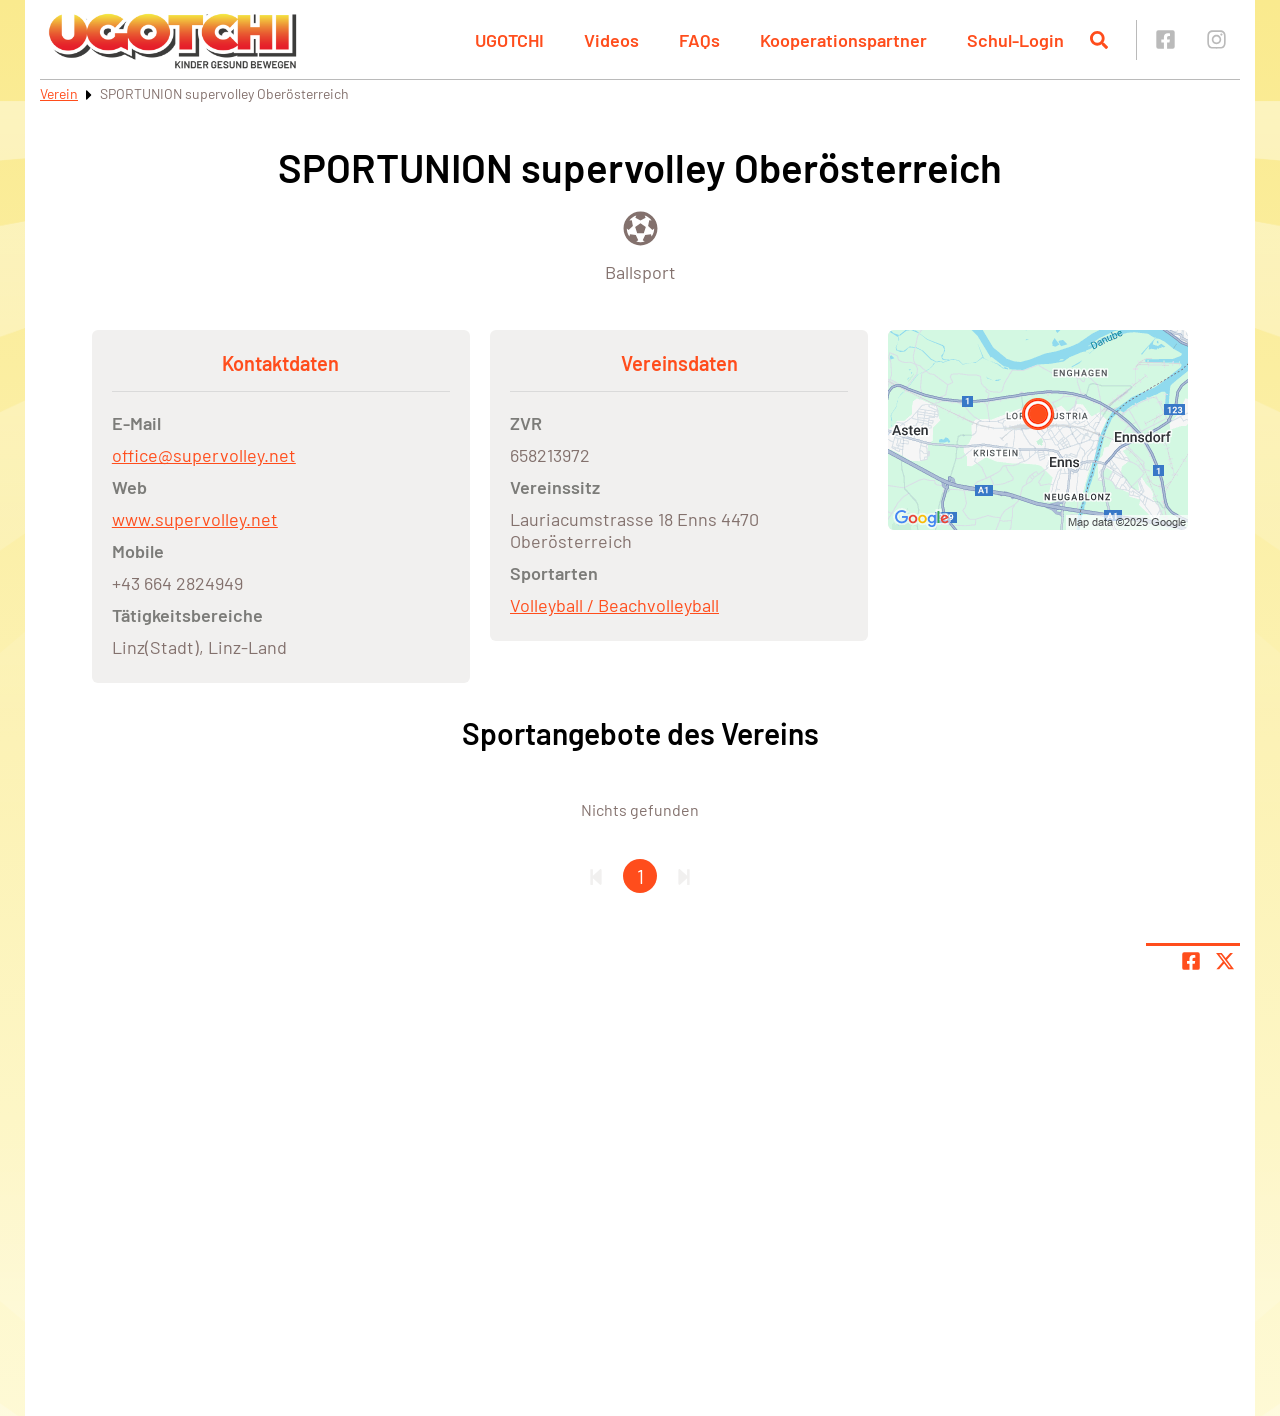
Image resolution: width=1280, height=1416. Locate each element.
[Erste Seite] (596, 876)
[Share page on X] (1225, 961)
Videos (611, 40)
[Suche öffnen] (1099, 40)
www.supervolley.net (195, 519)
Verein (59, 93)
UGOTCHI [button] (509, 40)
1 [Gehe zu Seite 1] (640, 876)
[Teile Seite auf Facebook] (1191, 961)
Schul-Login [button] (1015, 40)
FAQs (699, 40)
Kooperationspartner (843, 40)
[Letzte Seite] (684, 876)
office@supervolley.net (204, 455)
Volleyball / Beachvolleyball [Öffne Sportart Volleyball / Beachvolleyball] (614, 605)
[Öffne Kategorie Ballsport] (640, 244)
